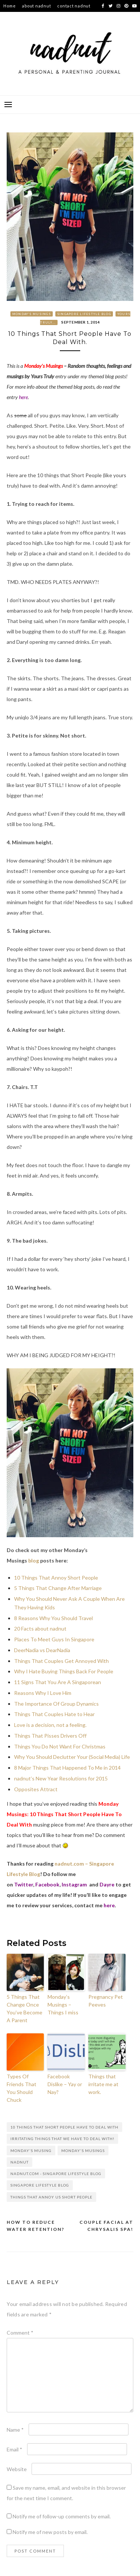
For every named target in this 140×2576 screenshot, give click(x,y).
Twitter (23, 1884)
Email (14, 2449)
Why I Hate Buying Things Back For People (63, 1671)
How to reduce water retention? (36, 2225)
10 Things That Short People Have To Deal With (64, 2127)
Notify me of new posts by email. (50, 2532)
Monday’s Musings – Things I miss (63, 2004)
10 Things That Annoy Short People (56, 1577)
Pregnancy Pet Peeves (105, 2001)
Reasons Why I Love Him (42, 1693)
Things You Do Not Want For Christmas (59, 1746)
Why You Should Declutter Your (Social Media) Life (72, 1757)
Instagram (74, 1884)
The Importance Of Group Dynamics (56, 1703)
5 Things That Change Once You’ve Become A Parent (24, 2008)
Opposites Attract (36, 1789)
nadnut (19, 2162)
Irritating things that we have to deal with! (62, 2138)
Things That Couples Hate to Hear (54, 1714)
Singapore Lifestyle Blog (84, 314)
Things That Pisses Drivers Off (50, 1735)
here (23, 397)
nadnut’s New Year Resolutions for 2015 (61, 1778)
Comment (20, 2332)
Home (9, 5)
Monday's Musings (31, 314)
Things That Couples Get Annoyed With (61, 1661)
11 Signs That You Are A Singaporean (57, 1682)
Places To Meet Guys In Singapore (54, 1639)
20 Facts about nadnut (40, 1628)
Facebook (47, 1884)
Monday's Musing (31, 2150)
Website (17, 2469)
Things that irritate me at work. (103, 2084)
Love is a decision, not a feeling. (50, 1725)
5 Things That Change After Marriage (58, 1588)
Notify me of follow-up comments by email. (62, 2516)
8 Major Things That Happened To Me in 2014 (67, 1767)
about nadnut (36, 5)
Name (15, 2429)
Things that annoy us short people (51, 2197)
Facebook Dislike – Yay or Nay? (65, 2084)
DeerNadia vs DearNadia (42, 1650)
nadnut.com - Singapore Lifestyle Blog (55, 2173)
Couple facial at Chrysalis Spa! (106, 2225)
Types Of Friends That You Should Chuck (21, 2088)
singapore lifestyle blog (39, 2185)
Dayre (107, 1884)
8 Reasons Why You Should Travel (53, 1618)
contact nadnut (74, 5)
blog (33, 1560)
